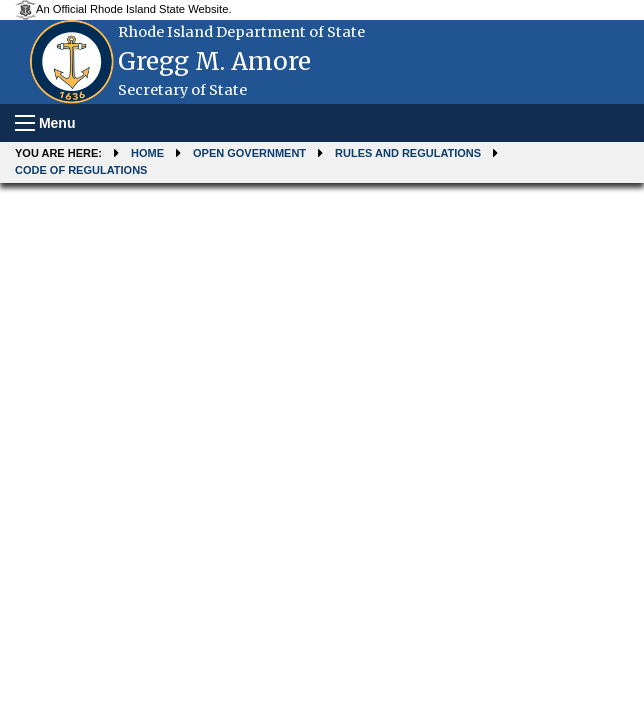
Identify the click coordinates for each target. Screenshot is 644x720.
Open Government (249, 153)
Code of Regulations (81, 170)
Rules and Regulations (408, 153)
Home (147, 153)
